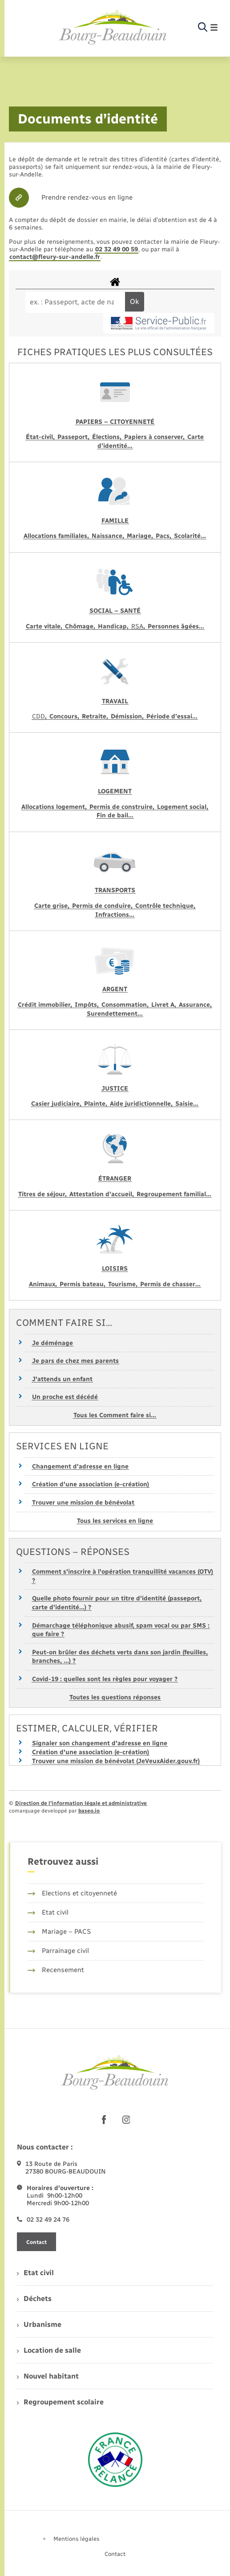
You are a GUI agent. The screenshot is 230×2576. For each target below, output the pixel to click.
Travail (115, 701)
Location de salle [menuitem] (49, 2350)
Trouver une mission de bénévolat (83, 1502)
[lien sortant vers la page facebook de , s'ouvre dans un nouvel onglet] (104, 2119)
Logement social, (182, 807)
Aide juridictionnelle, (142, 1104)
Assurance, (195, 1005)
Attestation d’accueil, (102, 1194)
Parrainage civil (58, 1951)
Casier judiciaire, (57, 1104)
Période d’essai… (172, 716)
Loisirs (115, 1268)
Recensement (56, 1970)
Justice (114, 1088)
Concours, (65, 716)
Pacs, (164, 536)
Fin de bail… (115, 815)
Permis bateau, (83, 1284)
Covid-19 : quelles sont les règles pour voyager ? (105, 1679)
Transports (115, 890)
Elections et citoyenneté (72, 1893)
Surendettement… (115, 1013)
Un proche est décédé (65, 1397)
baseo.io (89, 1811)
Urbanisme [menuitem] (39, 2324)
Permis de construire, (122, 807)
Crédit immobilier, (46, 1005)
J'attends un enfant (62, 1379)
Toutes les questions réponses (115, 1697)
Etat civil (48, 1912)
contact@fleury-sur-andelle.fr (54, 257)
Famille (115, 521)
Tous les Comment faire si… (114, 1415)
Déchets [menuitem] (34, 2298)
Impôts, (88, 1005)
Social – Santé (115, 611)
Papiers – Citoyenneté (115, 422)
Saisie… (186, 1104)
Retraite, (96, 716)
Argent (114, 989)
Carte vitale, (45, 626)
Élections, (107, 437)
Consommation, (125, 1005)
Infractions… (114, 915)
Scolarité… (190, 536)
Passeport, (74, 437)
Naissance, (109, 536)
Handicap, (114, 626)
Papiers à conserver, (155, 437)
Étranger (114, 1178)
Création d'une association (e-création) (90, 1484)
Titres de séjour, (43, 1194)
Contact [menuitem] (115, 2554)
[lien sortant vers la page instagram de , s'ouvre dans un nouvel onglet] (126, 2119)
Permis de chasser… (170, 1284)
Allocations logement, (55, 807)
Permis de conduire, (103, 906)
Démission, (128, 716)
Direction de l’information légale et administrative (81, 1803)
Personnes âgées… (176, 626)
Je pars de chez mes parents (75, 1361)
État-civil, (41, 437)
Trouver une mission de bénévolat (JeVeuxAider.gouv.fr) (116, 1761)
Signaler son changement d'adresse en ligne (99, 1743)
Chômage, (81, 626)
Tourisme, (123, 1284)
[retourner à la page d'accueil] (113, 27)
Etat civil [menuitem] (35, 2272)
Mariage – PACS (59, 1932)
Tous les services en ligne (115, 1521)
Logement (115, 791)
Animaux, (44, 1284)
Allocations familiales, (57, 536)
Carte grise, (52, 906)
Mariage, (141, 536)
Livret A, (164, 1005)
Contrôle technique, (165, 906)
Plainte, (96, 1104)
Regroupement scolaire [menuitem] (60, 2402)
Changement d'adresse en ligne (80, 1466)
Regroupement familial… (174, 1194)
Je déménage (52, 1343)
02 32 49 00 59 (116, 249)
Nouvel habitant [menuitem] (48, 2376)
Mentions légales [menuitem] (76, 2538)
